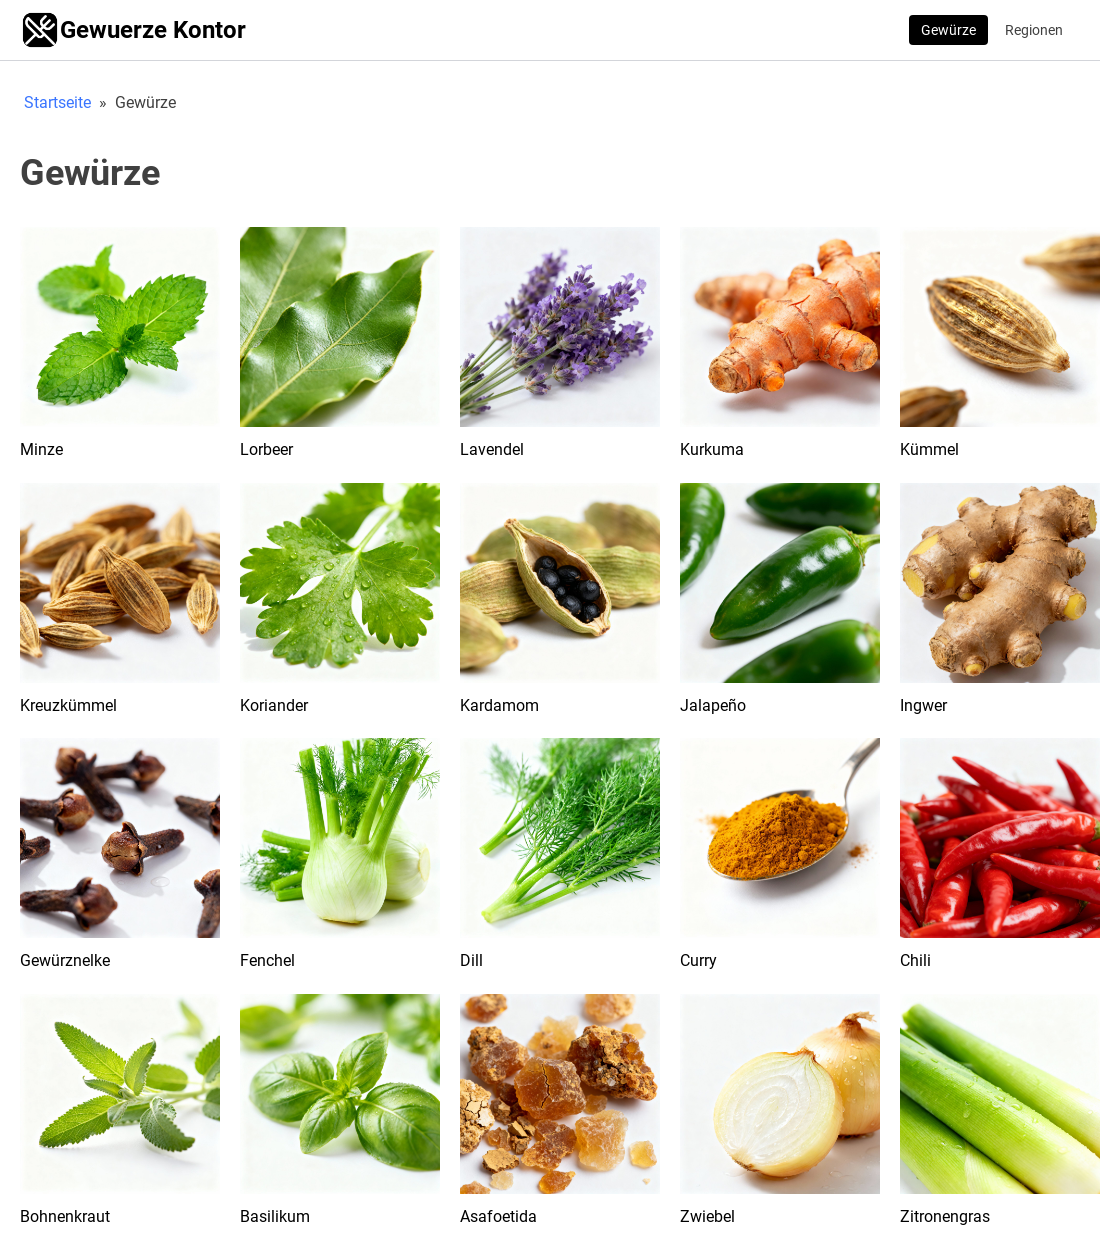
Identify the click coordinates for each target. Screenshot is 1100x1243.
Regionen (1034, 30)
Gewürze (948, 30)
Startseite (57, 102)
